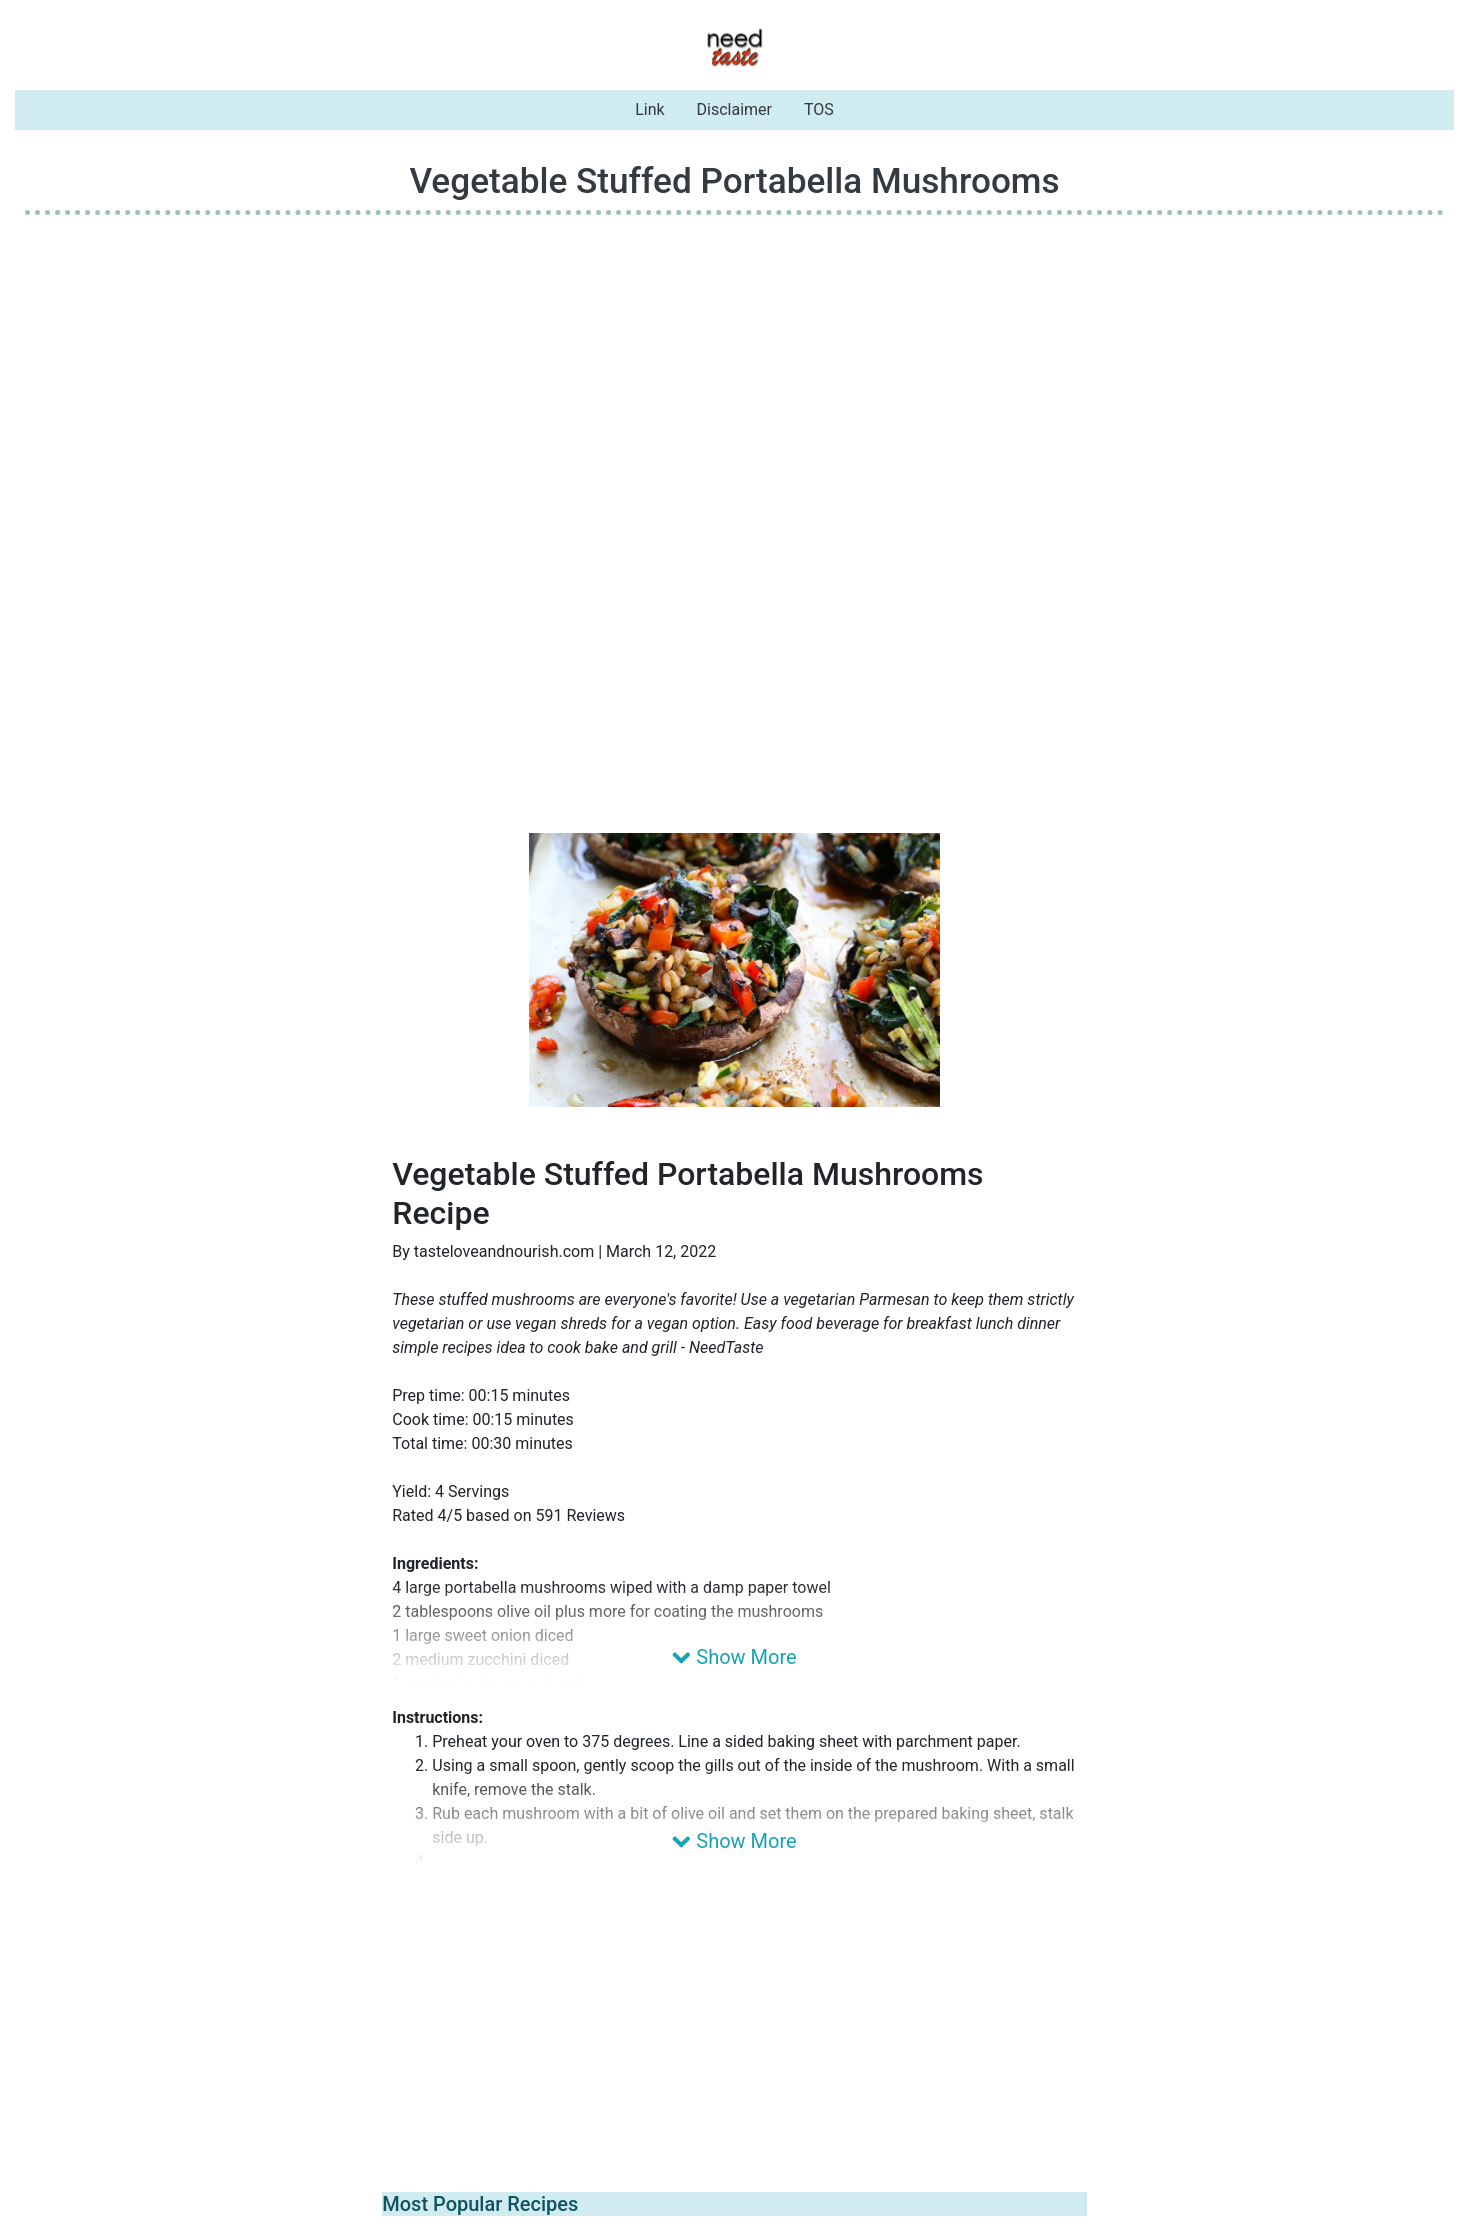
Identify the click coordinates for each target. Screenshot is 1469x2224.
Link (649, 109)
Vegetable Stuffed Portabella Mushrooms (734, 181)
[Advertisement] (735, 371)
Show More (734, 1657)
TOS (819, 109)
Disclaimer (734, 109)
